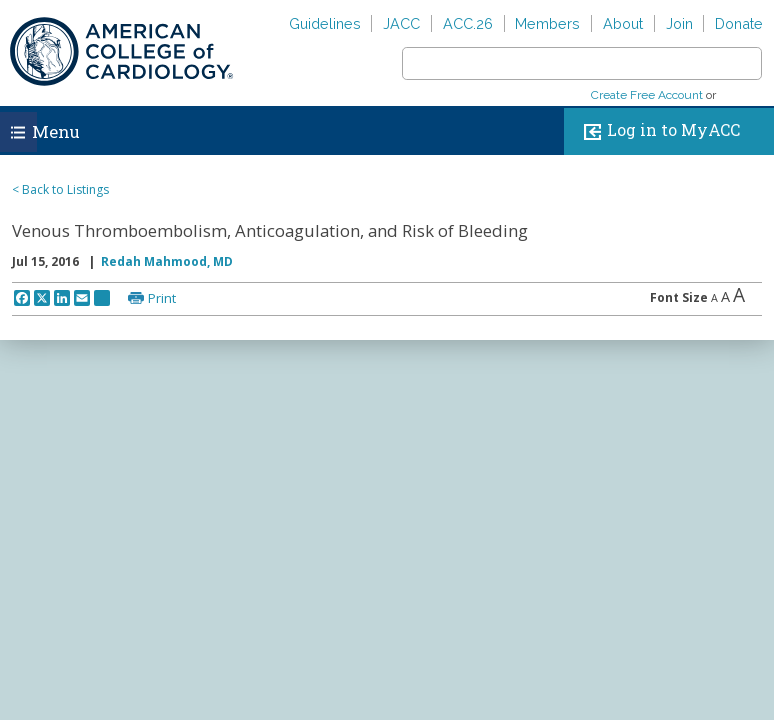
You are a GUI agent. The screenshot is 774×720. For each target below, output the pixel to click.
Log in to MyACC (657, 131)
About (623, 23)
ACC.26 (468, 23)
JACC (401, 23)
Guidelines (325, 23)
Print (162, 298)
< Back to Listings (60, 189)
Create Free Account (647, 95)
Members (547, 23)
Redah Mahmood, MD (167, 261)
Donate (739, 23)
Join (679, 23)
